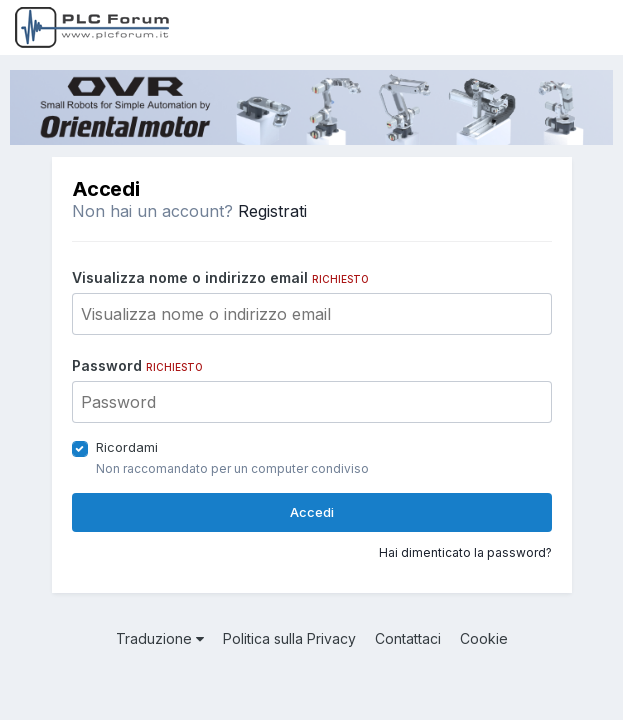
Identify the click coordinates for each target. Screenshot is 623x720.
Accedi (312, 512)
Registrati (272, 211)
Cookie (484, 638)
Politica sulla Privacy (289, 638)
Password (137, 365)
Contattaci (408, 638)
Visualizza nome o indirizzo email (220, 277)
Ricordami (127, 447)
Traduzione (160, 638)
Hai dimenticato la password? (465, 552)
